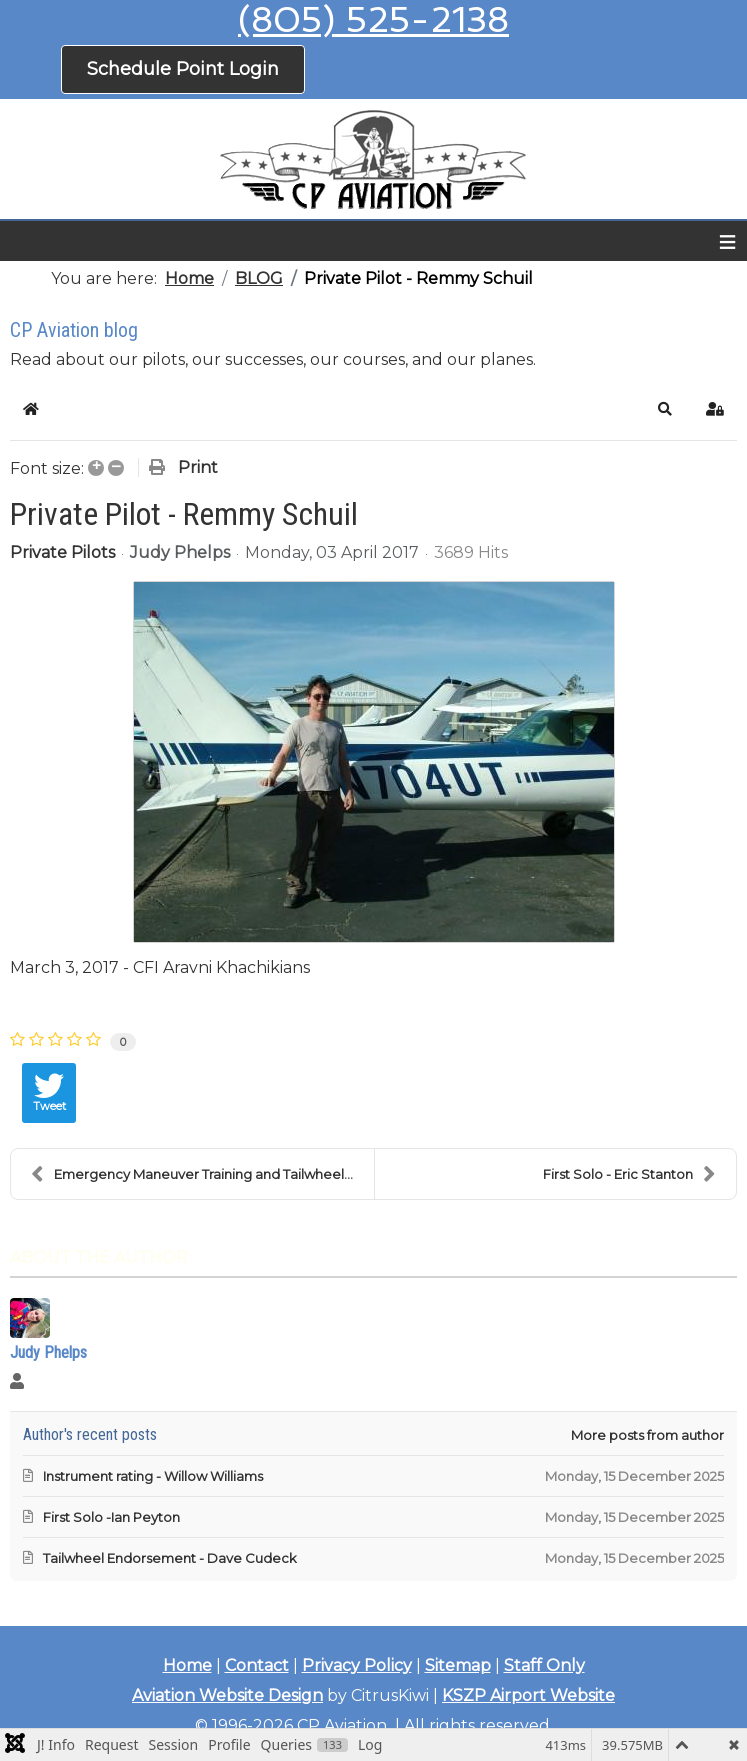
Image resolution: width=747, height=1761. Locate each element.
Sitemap (458, 1665)
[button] (665, 409)
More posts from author (647, 1435)
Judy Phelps (180, 552)
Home (187, 1665)
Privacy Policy (357, 1665)
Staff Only (544, 1665)
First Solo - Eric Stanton (629, 1174)
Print (198, 467)
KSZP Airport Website (528, 1695)
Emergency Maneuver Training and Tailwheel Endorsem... (202, 1174)
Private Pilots (62, 553)
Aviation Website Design (227, 1695)
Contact (257, 1665)
